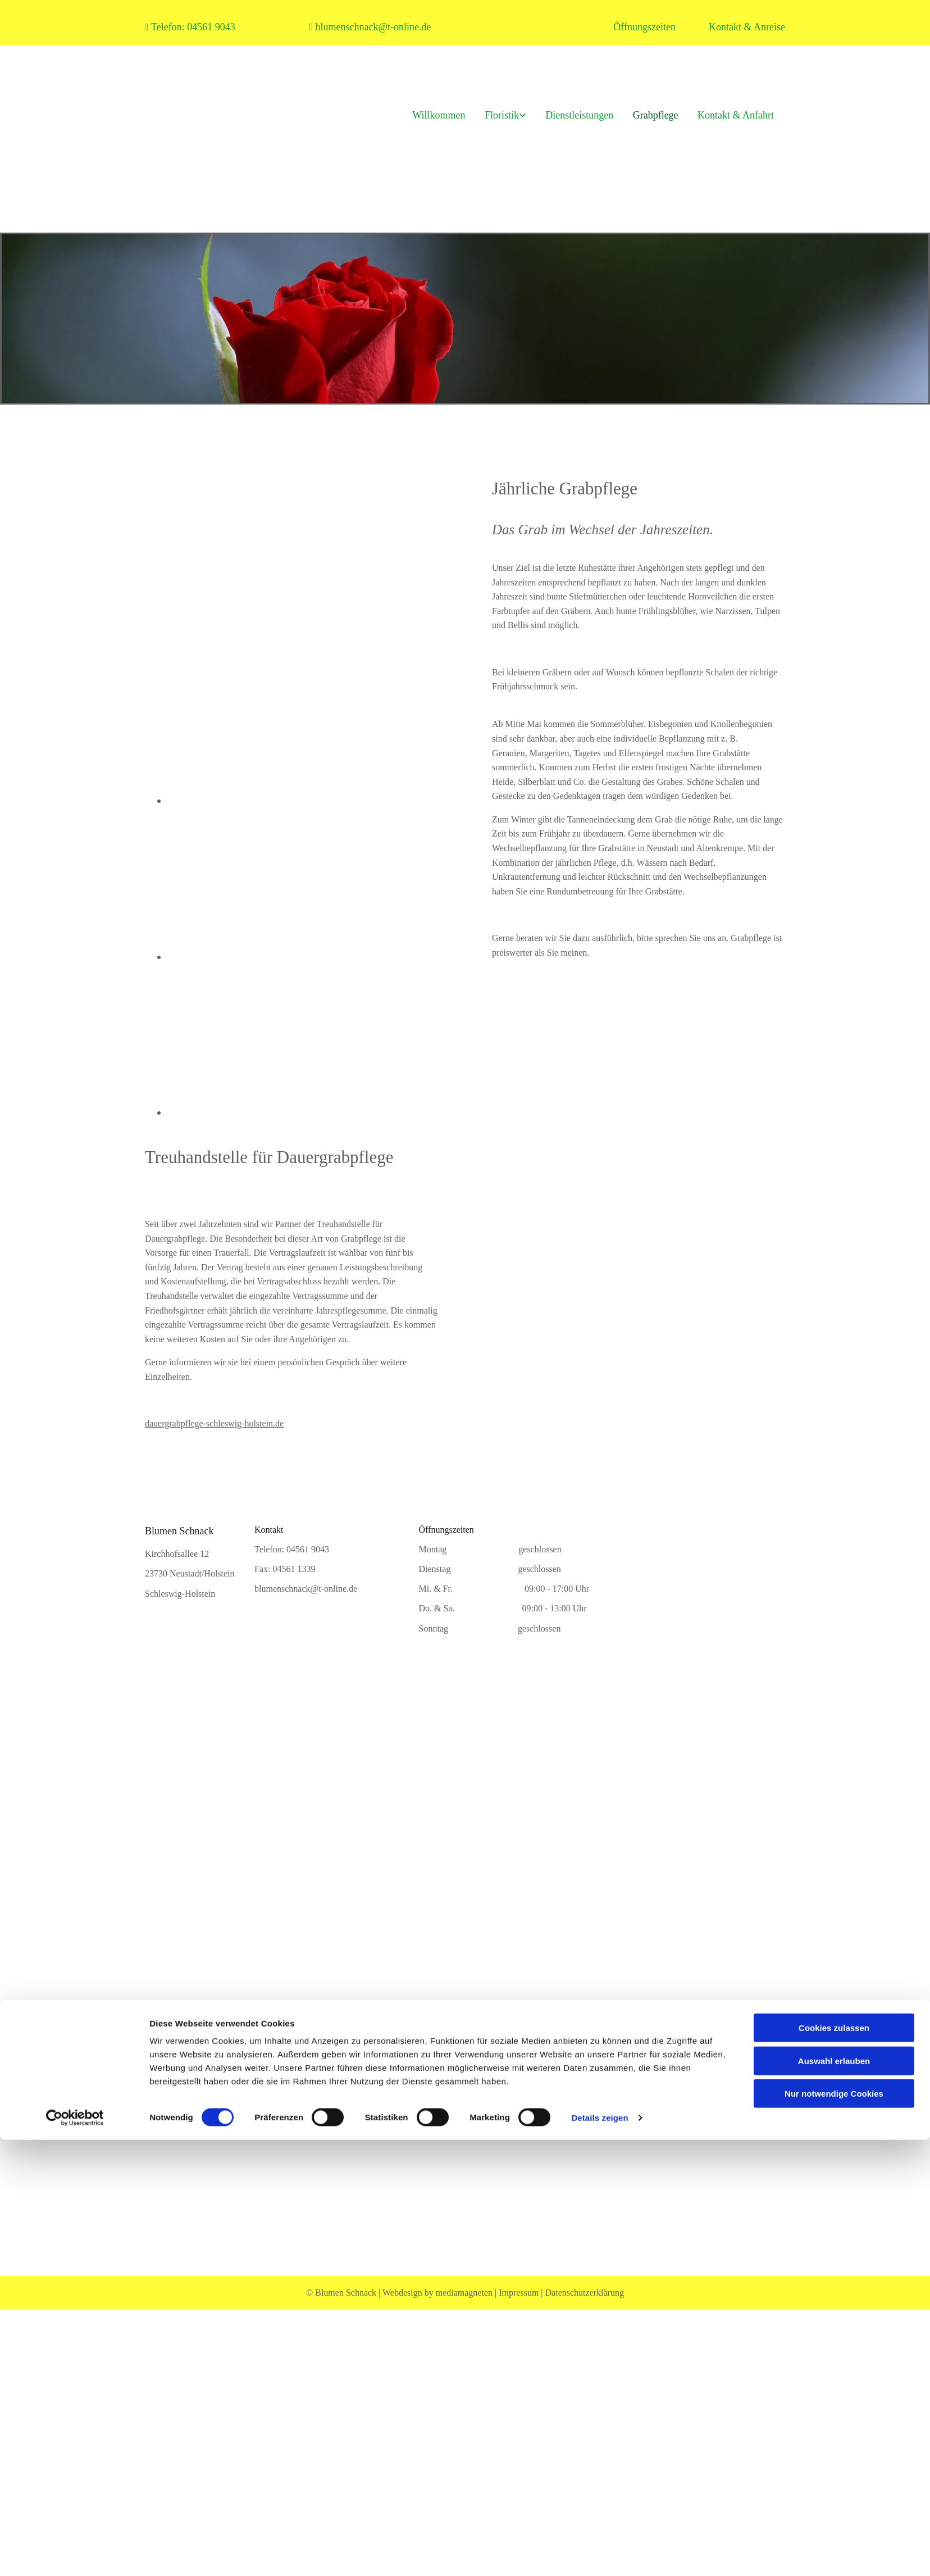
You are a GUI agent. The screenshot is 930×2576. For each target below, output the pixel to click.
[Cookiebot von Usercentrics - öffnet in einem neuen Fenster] (75, 2221)
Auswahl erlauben (834, 2164)
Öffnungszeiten (644, 27)
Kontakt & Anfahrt (736, 114)
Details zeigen (599, 2221)
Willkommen (426, 114)
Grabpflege (652, 114)
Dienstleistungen (573, 114)
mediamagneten (464, 2292)
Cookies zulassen (834, 2132)
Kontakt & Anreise (747, 27)
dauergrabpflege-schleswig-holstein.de (214, 1423)
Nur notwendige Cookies (834, 2197)
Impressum (519, 2292)
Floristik (492, 114)
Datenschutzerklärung (584, 2292)
